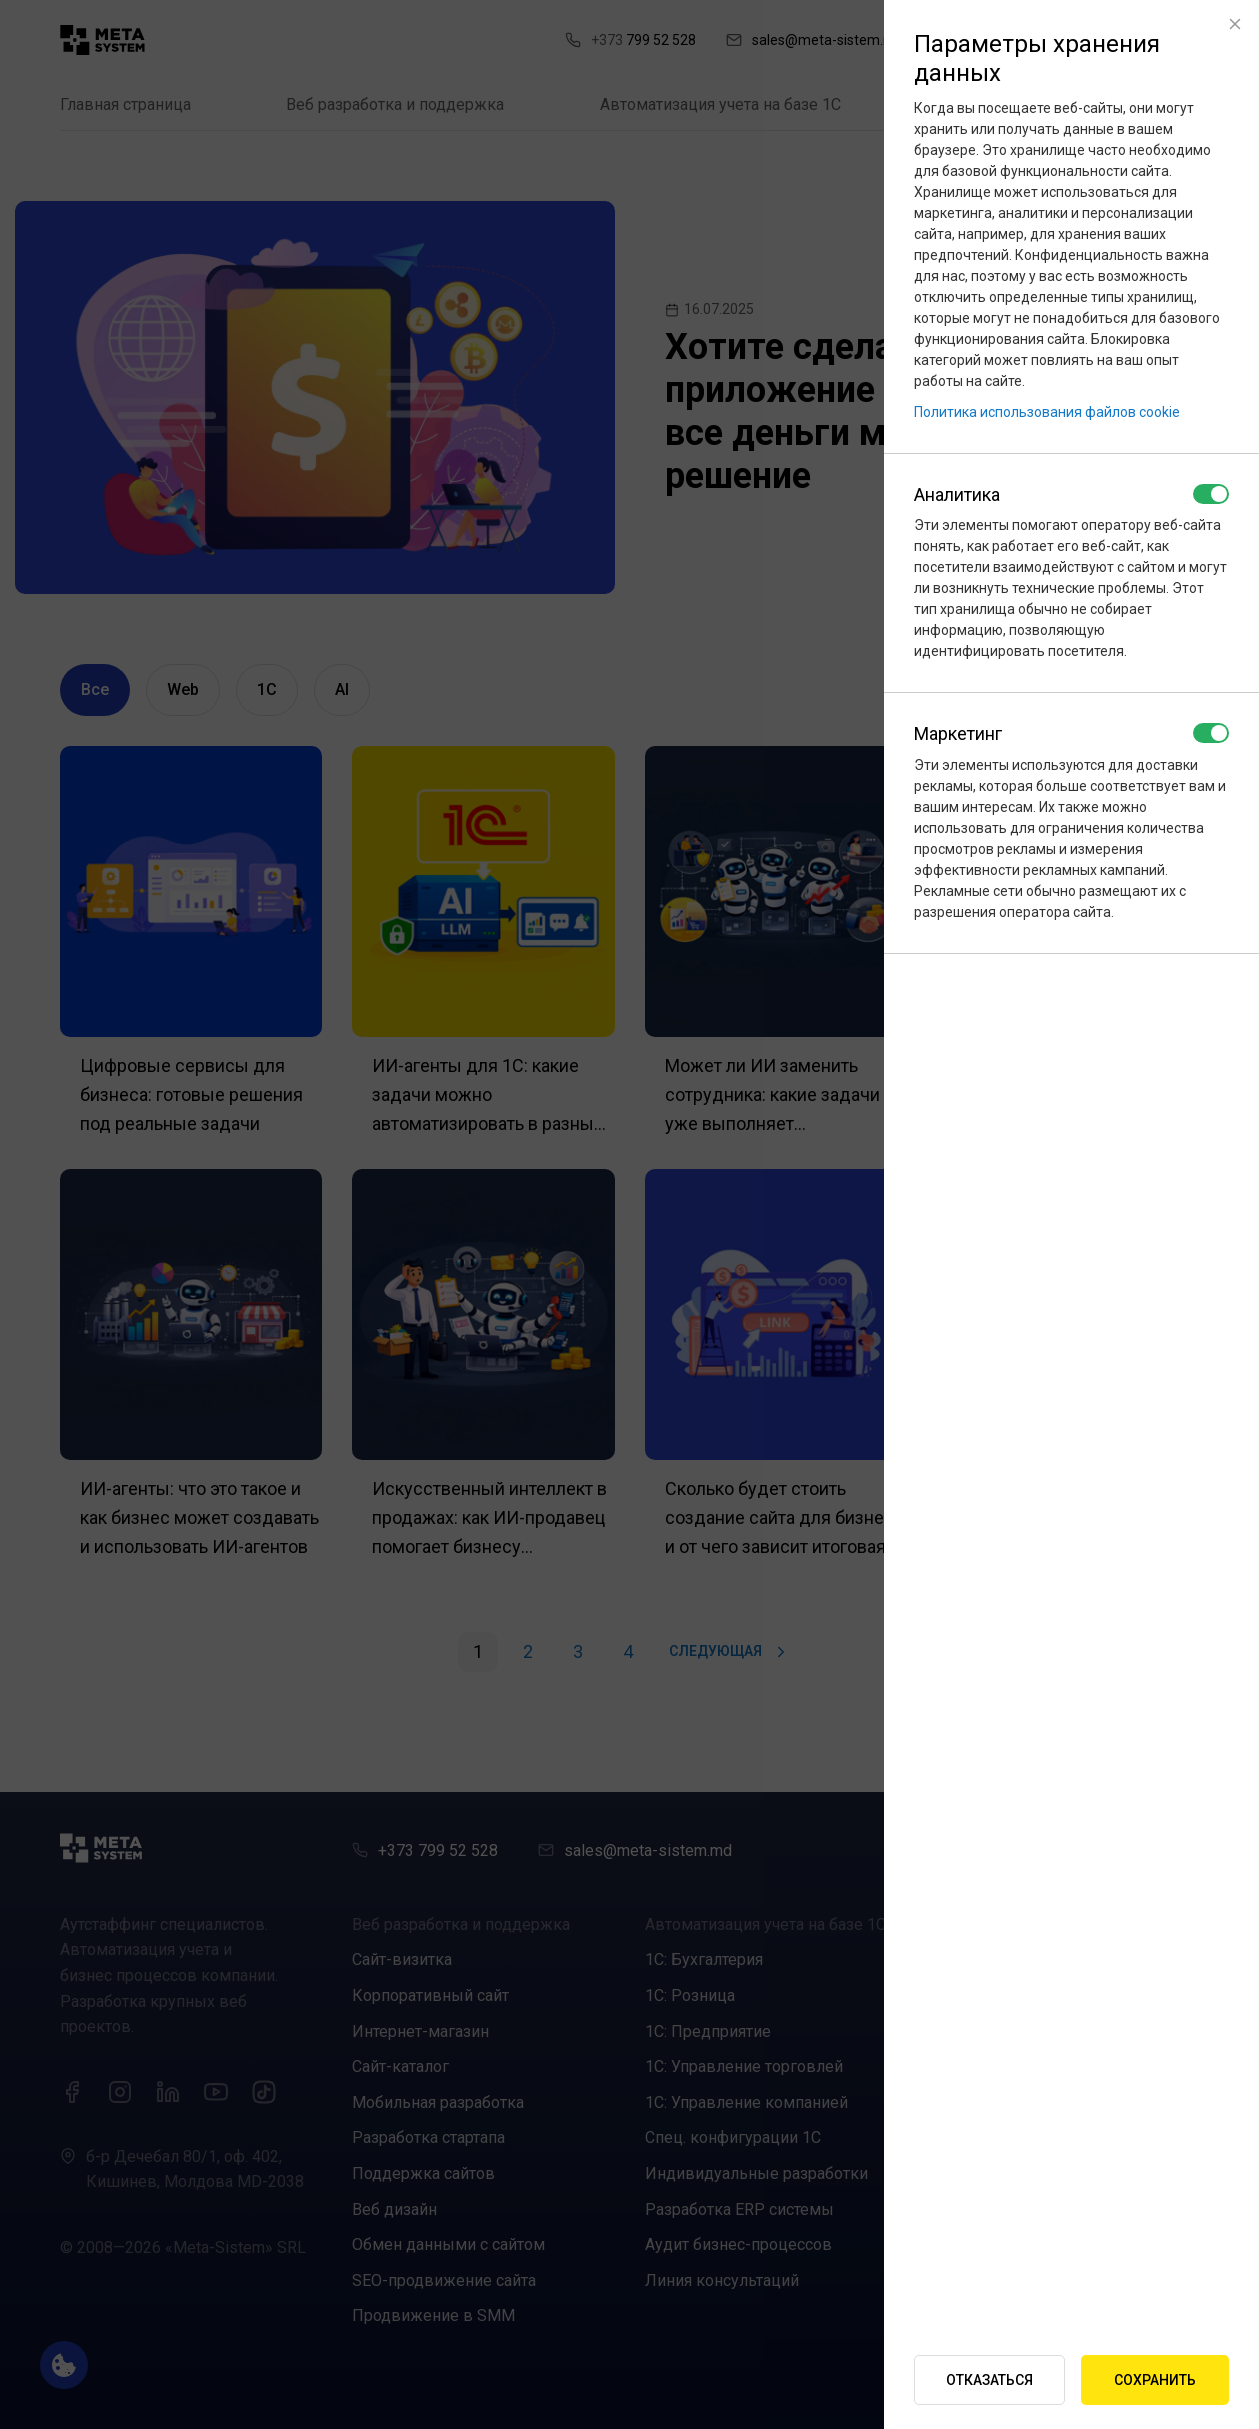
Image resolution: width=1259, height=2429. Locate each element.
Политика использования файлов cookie (1047, 412)
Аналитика (957, 494)
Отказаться (989, 2380)
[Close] (1235, 24)
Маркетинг (958, 733)
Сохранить (1155, 2380)
